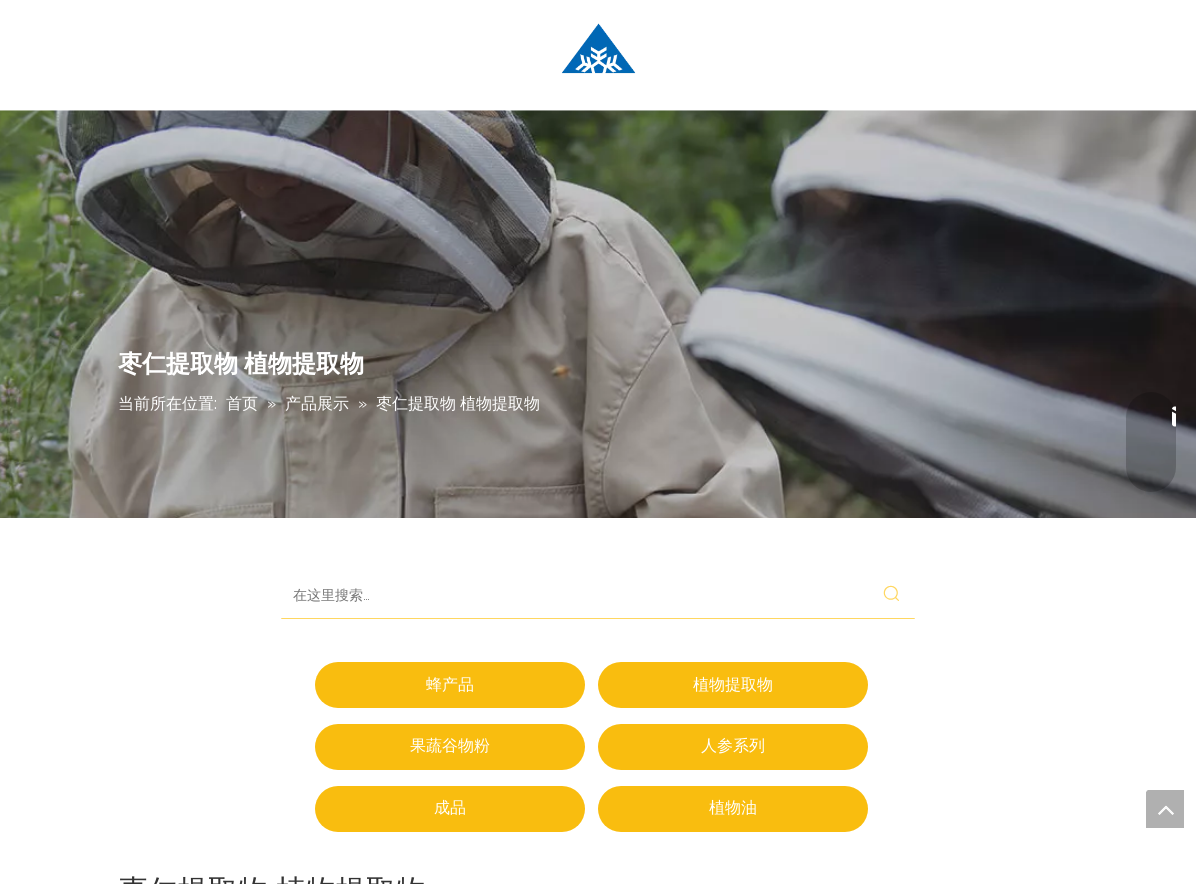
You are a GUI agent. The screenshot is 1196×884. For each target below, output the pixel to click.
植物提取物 (733, 684)
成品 (450, 807)
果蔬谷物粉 (450, 745)
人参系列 (733, 745)
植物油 (733, 807)
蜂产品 (450, 684)
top (1165, 809)
